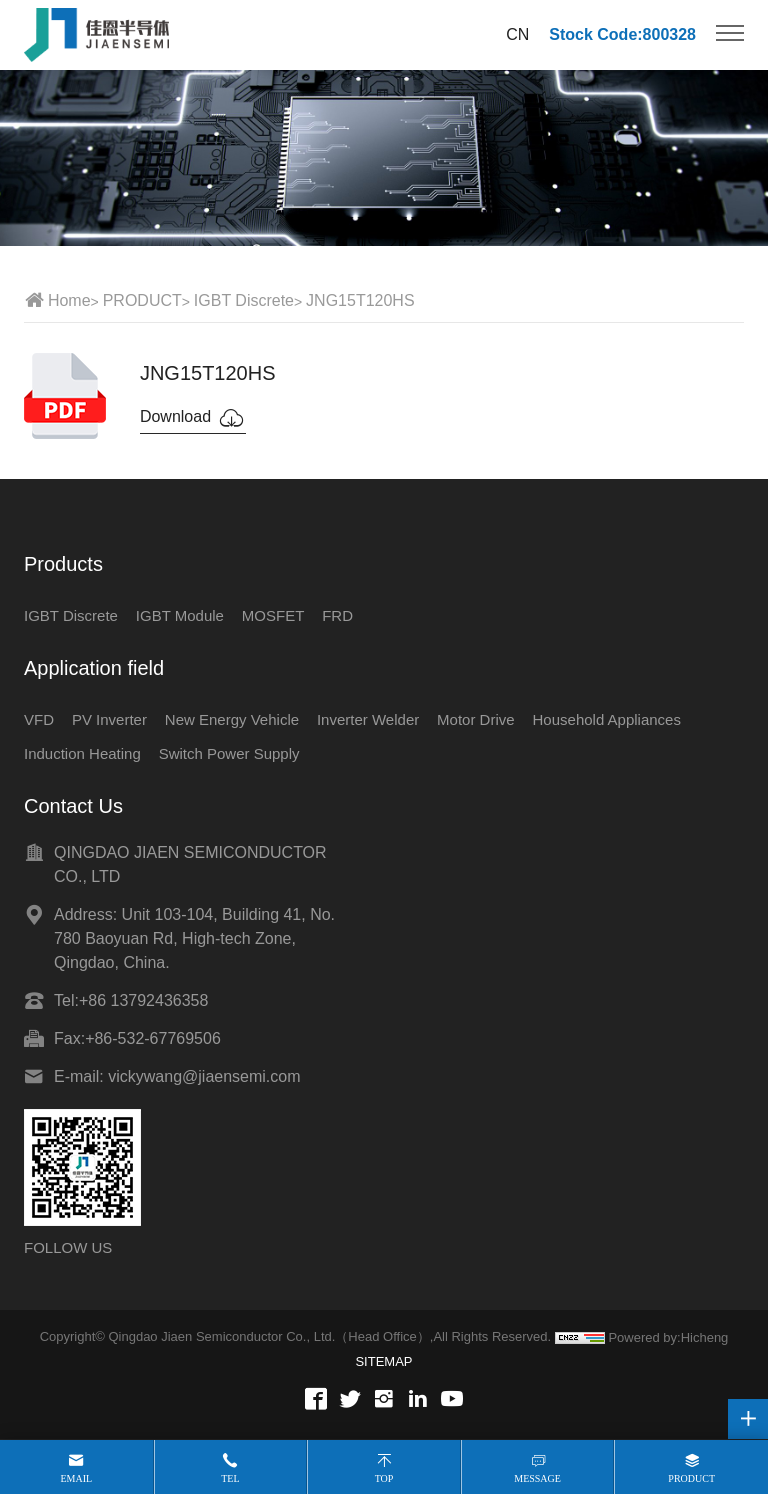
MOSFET (273, 615)
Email (76, 1478)
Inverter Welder (368, 719)
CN (517, 34)
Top (384, 1478)
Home (69, 300)
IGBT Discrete (244, 300)
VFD (39, 719)
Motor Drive (476, 719)
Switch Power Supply (229, 753)
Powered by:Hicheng (668, 1337)
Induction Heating (82, 753)
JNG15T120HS (360, 300)
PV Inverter (109, 719)
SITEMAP (383, 1361)
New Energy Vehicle (232, 719)
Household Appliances (607, 719)
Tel (230, 1478)
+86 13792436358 (143, 1000)
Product (691, 1478)
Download (193, 418)
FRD (337, 615)
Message (537, 1478)
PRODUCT (142, 300)
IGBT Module (180, 615)
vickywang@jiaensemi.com (204, 1076)
